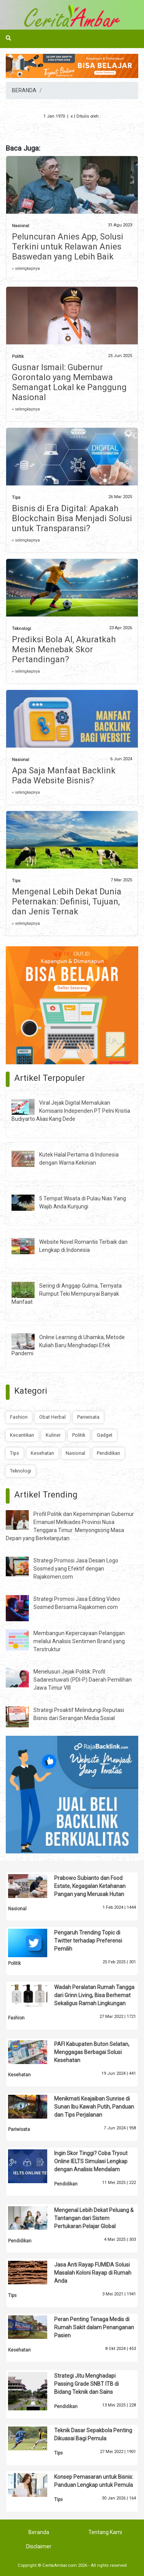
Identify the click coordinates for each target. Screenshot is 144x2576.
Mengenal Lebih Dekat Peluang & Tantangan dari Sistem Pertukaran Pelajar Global (94, 2218)
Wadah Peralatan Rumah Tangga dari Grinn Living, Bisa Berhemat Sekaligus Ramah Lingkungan (94, 1995)
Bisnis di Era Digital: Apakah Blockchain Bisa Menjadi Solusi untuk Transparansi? (72, 518)
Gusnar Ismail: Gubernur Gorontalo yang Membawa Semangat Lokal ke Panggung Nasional (69, 382)
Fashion (19, 1417)
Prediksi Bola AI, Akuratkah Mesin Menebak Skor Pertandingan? (64, 649)
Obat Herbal (52, 1417)
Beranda (38, 2532)
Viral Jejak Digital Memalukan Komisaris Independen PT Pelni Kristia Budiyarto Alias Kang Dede (71, 1111)
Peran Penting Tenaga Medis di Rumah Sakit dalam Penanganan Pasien (94, 2327)
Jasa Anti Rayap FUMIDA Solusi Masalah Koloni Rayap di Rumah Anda (92, 2273)
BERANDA (24, 90)
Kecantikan (22, 1435)
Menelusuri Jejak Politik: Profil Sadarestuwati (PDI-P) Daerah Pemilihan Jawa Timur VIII (82, 1680)
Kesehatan (42, 1453)
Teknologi (21, 628)
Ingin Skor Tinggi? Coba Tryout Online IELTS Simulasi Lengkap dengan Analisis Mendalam (90, 2161)
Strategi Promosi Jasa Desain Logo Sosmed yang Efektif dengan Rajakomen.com (75, 1568)
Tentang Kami (105, 2532)
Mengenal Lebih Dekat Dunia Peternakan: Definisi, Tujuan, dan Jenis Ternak (66, 901)
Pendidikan (108, 1453)
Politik (18, 356)
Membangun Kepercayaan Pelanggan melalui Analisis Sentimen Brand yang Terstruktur (79, 1641)
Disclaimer (38, 2546)
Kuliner (53, 1435)
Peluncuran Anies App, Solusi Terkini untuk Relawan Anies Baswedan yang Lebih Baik (67, 246)
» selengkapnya (26, 268)
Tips (16, 497)
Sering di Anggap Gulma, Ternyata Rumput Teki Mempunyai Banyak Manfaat (67, 1294)
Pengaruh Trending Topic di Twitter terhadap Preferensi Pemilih (88, 1941)
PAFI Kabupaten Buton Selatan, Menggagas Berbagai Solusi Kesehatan (91, 2052)
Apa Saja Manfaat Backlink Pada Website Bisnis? (64, 775)
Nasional (20, 225)
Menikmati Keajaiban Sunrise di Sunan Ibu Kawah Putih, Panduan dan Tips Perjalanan (94, 2107)
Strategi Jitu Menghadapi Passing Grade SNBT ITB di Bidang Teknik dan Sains (86, 2384)
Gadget (105, 1435)
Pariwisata (88, 1417)
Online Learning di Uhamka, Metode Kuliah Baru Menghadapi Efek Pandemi (68, 1345)
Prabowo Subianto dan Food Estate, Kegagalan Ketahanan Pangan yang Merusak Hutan (90, 1886)
